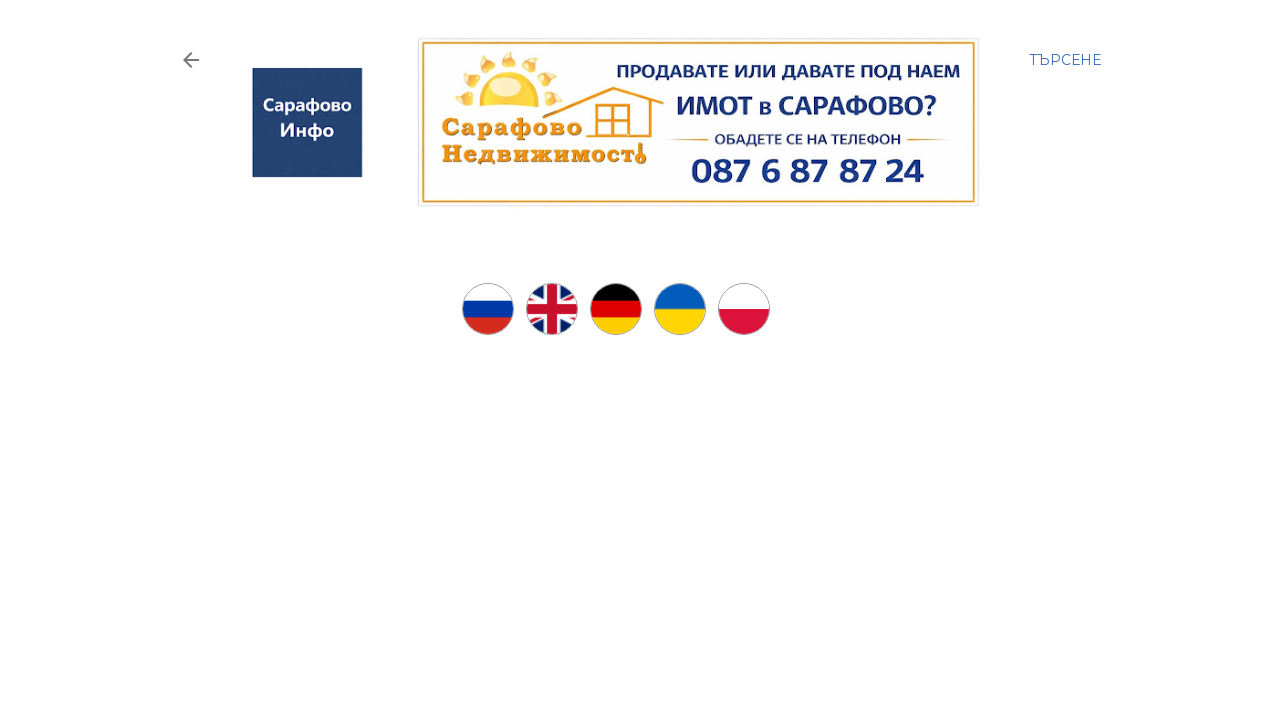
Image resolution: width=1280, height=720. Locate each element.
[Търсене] (1065, 60)
